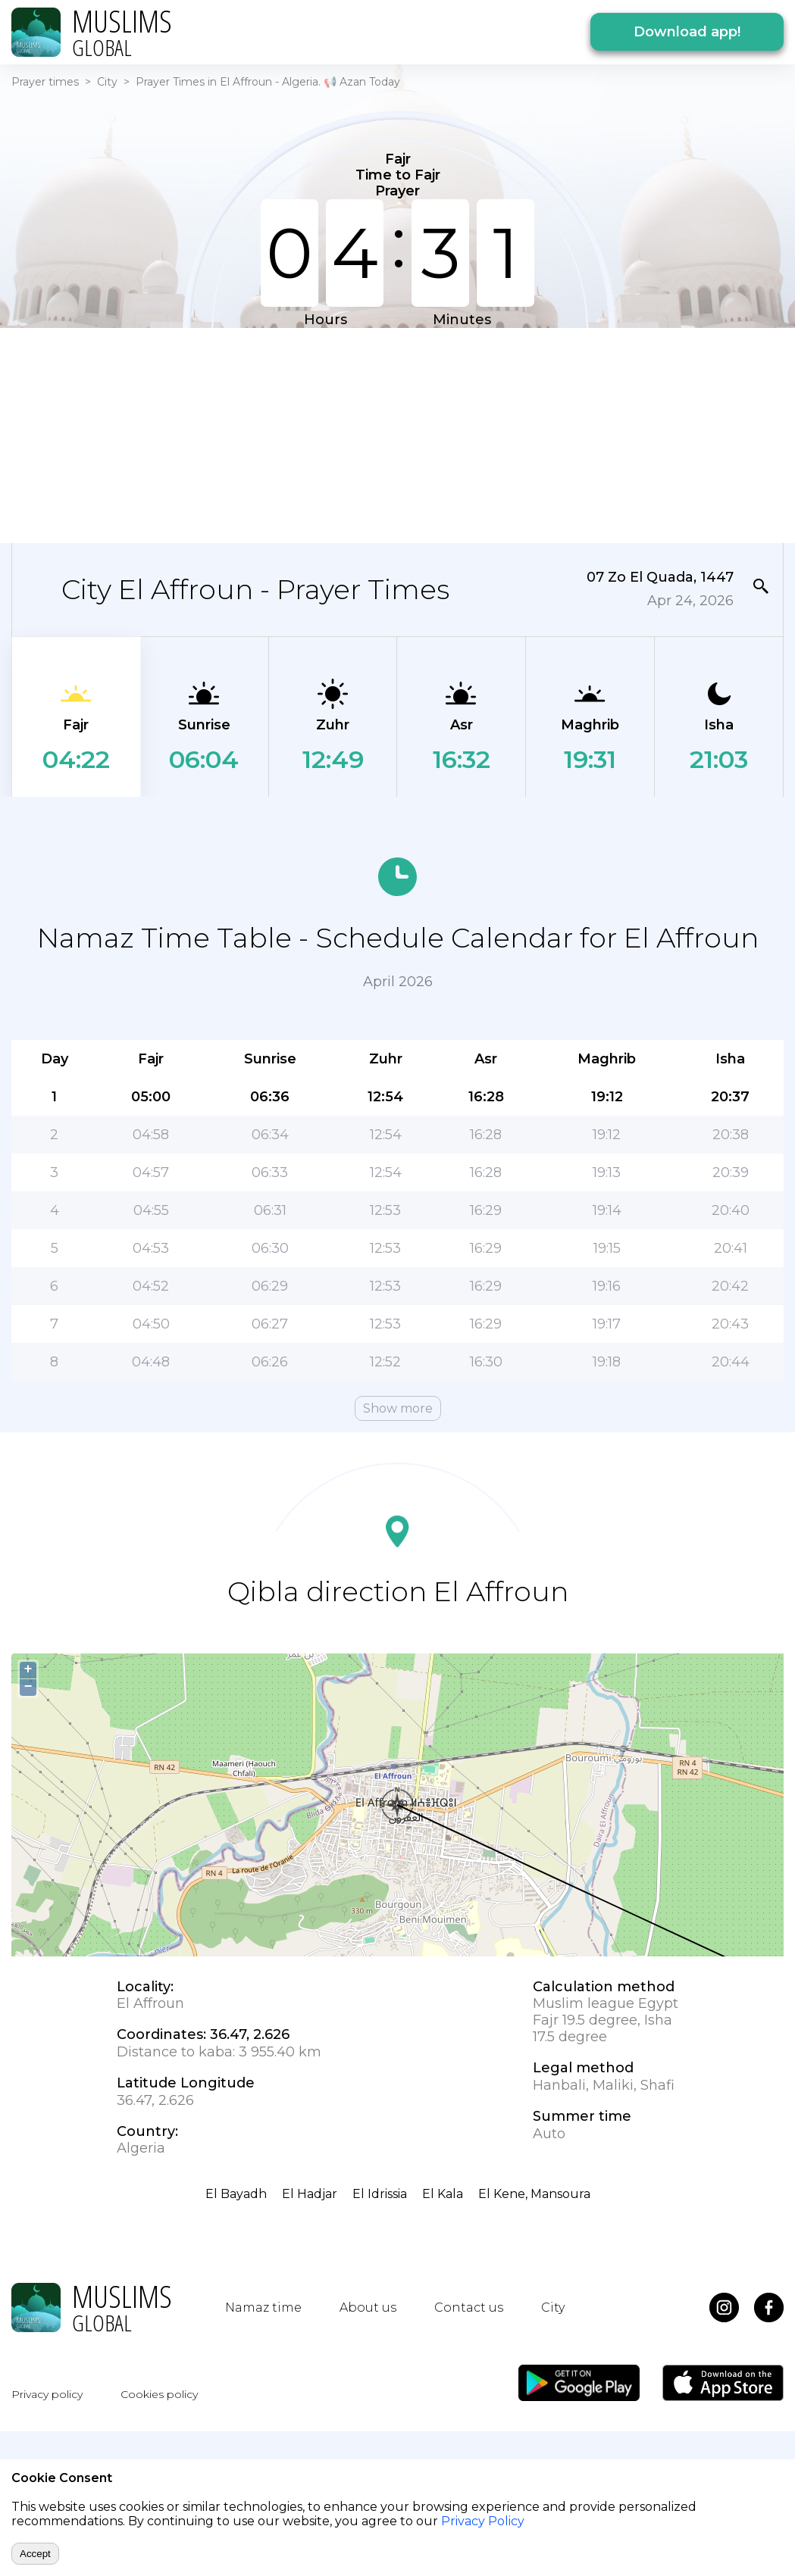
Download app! (687, 31)
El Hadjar (309, 2194)
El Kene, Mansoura (534, 2194)
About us (368, 2307)
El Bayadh (236, 2194)
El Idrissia (379, 2194)
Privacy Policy (482, 2521)
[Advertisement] (292, 434)
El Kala (442, 2194)
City (107, 82)
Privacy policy (47, 2394)
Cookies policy (159, 2394)
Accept (35, 2553)
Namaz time (263, 2307)
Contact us (468, 2307)
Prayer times (45, 82)
